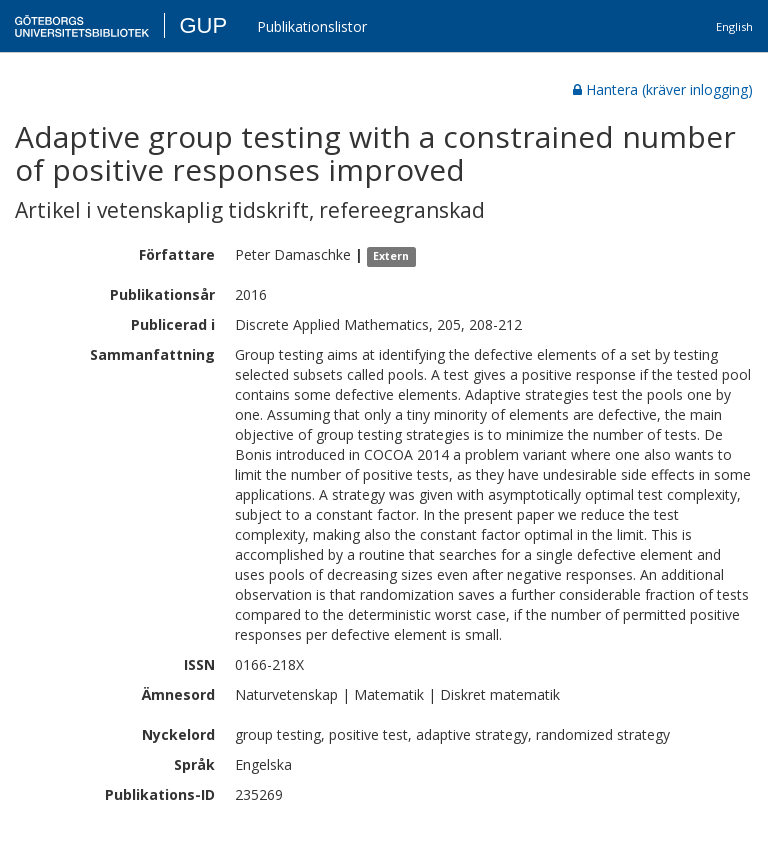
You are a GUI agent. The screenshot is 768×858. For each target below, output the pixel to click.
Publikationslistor (312, 26)
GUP (203, 25)
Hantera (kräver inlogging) (663, 89)
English (734, 26)
